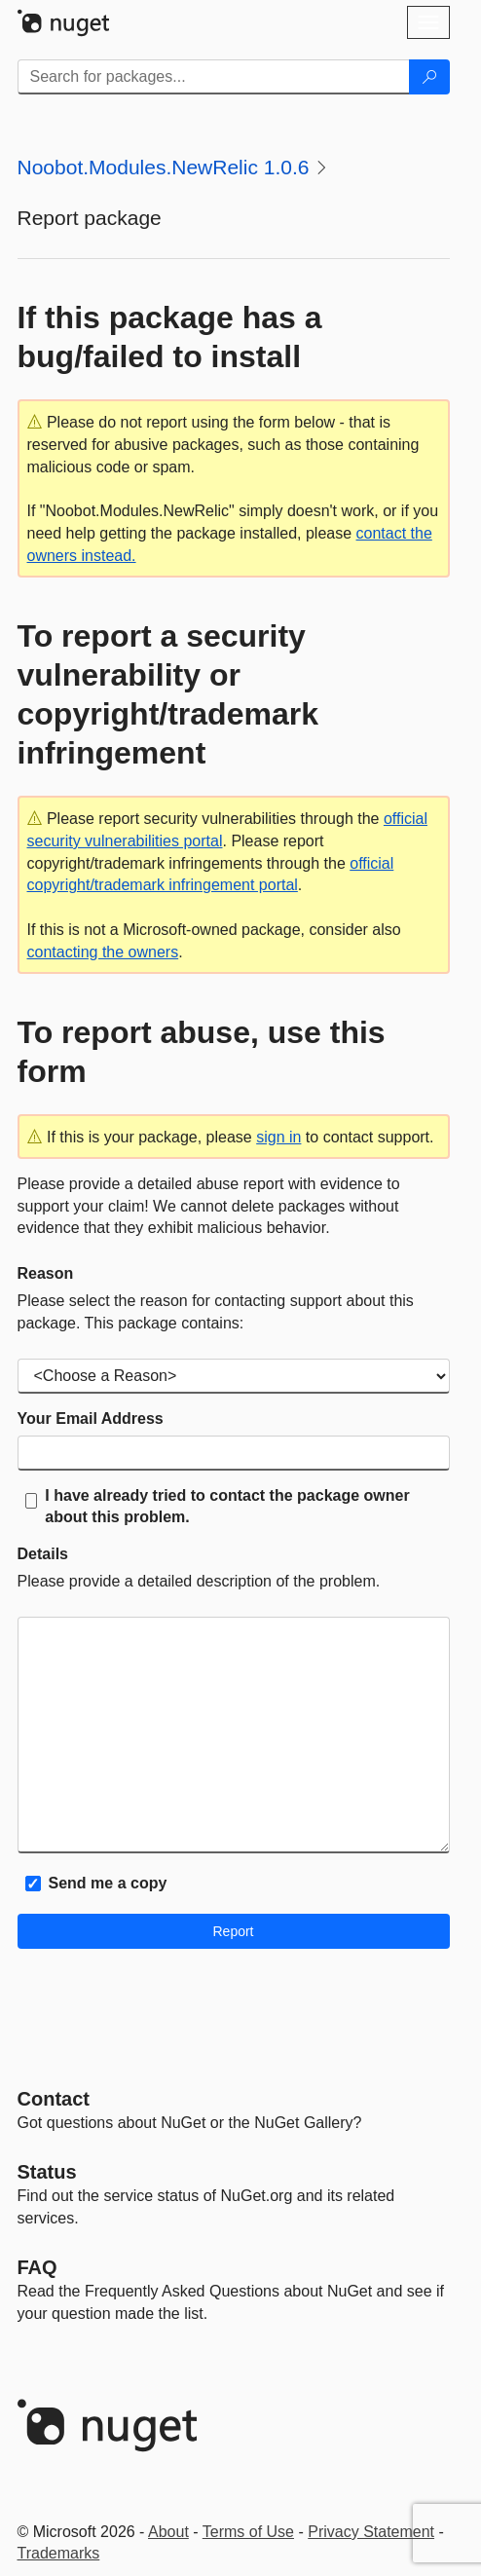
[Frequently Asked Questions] (37, 2267)
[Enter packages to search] (214, 76)
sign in (278, 1137)
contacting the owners (103, 952)
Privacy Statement (371, 2531)
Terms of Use (248, 2531)
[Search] (429, 76)
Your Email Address (91, 1418)
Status (47, 2172)
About (168, 2531)
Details (43, 1554)
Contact (54, 2098)
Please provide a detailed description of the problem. (199, 1581)
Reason (46, 1273)
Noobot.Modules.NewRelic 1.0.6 (164, 167)
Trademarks (59, 2553)
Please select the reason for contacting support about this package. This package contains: (216, 1311)
